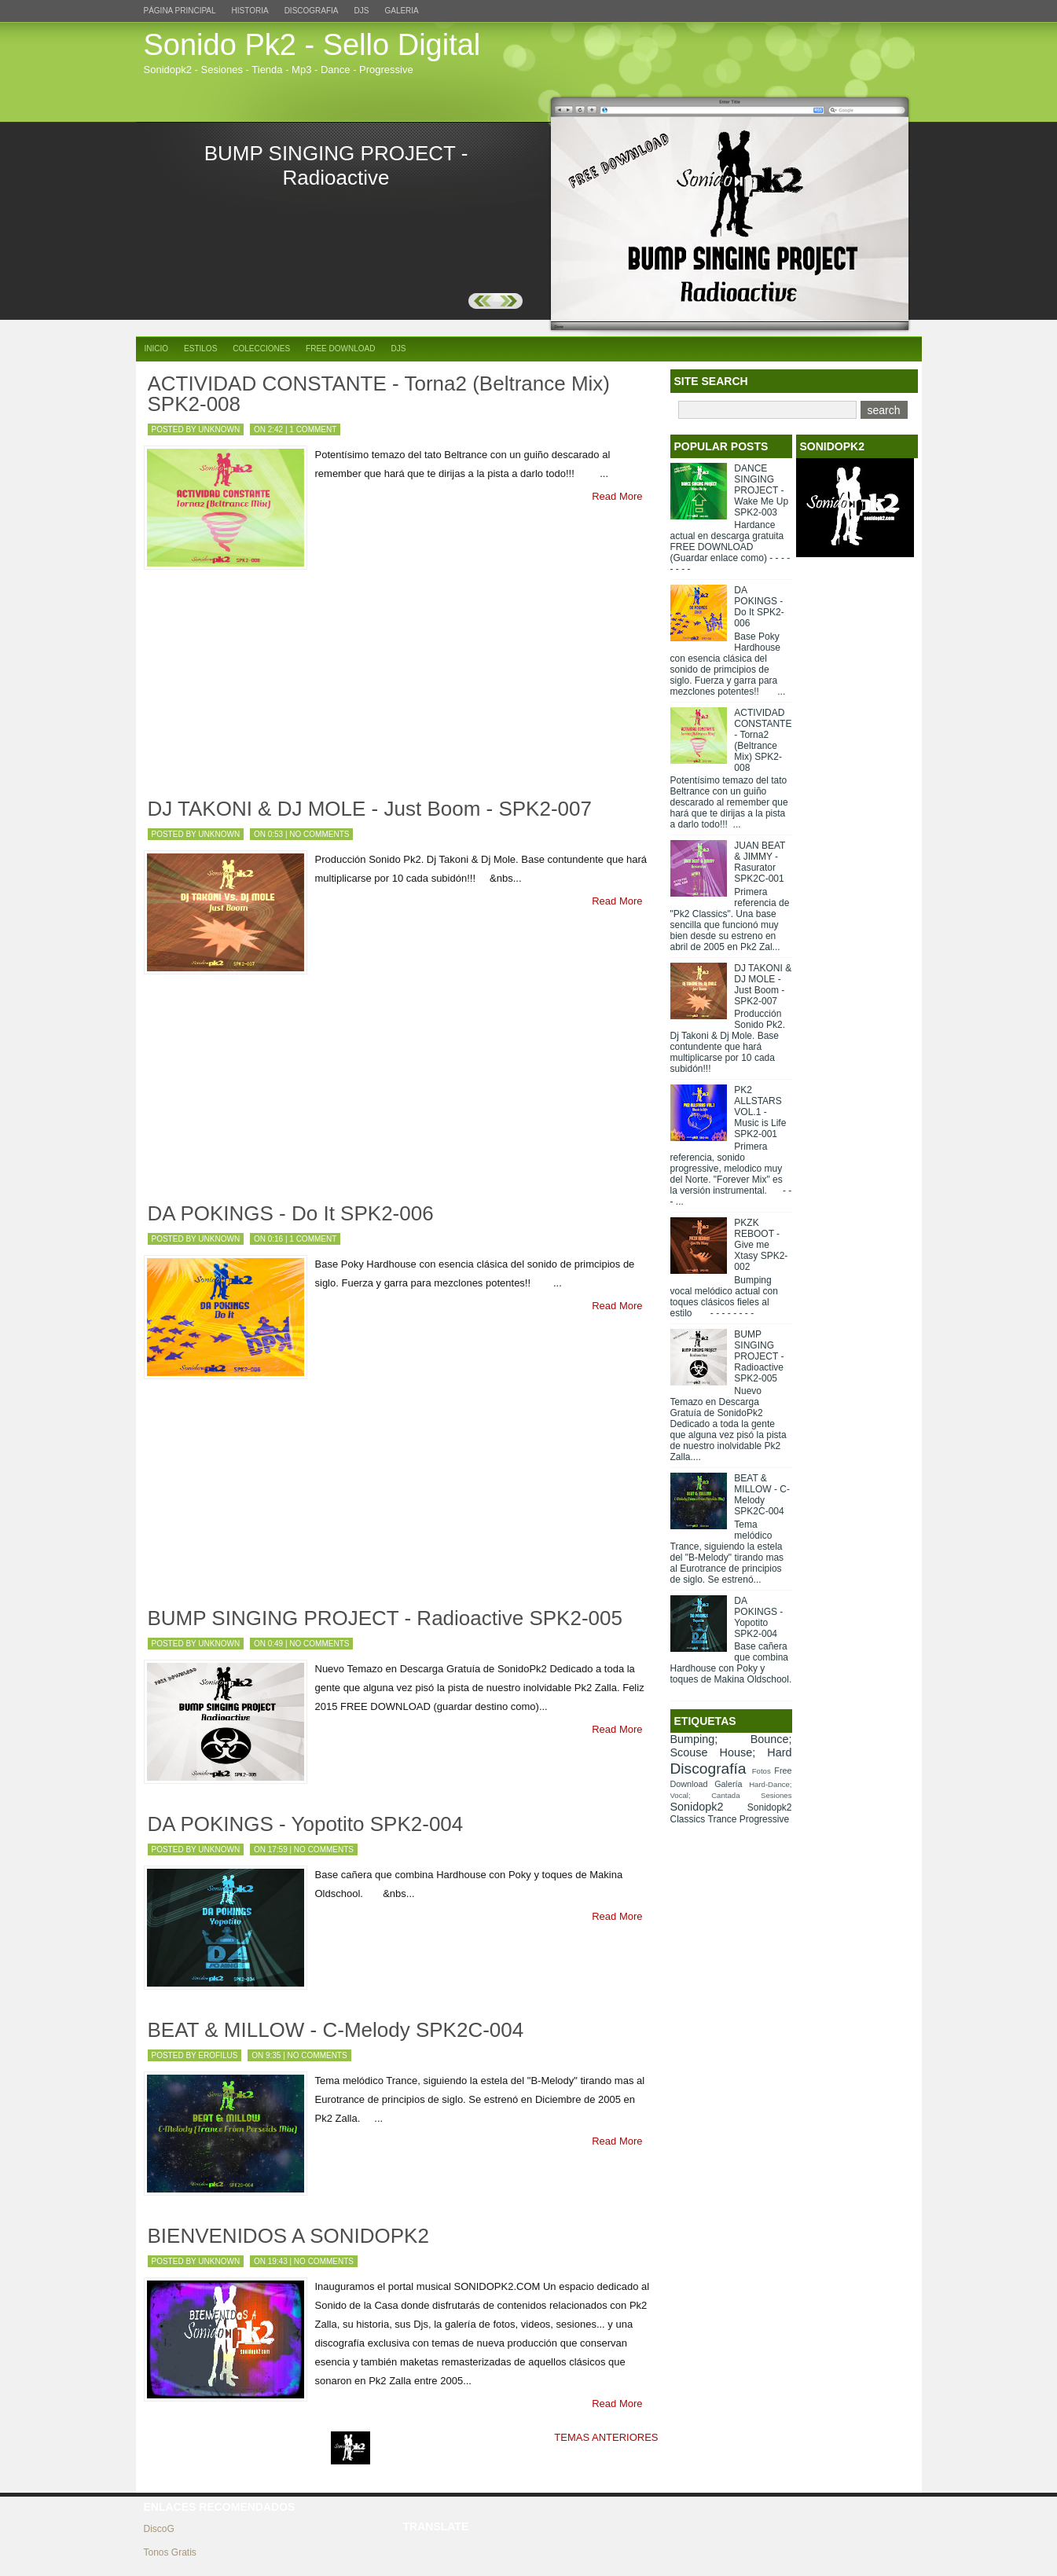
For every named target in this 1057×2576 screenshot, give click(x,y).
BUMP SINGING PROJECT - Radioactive (336, 165)
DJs (361, 10)
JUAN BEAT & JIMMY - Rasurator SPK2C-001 (759, 862)
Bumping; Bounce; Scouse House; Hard (731, 1746)
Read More (617, 496)
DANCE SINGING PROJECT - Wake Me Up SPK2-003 (761, 490)
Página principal (180, 10)
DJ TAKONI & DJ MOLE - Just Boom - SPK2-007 (370, 808)
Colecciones (261, 348)
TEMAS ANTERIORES (606, 2437)
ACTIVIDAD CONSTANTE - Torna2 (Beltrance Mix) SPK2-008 (379, 394)
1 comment (312, 429)
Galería (728, 1784)
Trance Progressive (749, 1819)
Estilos (200, 348)
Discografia (311, 10)
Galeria (401, 10)
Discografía (708, 1768)
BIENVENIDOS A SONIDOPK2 (288, 2236)
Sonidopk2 (697, 1806)
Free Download (340, 348)
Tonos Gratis (170, 2552)
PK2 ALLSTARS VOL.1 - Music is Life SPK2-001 (760, 1111)
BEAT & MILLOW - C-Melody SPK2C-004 (336, 2030)
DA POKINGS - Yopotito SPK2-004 (306, 1824)
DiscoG (159, 2528)
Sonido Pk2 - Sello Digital (312, 45)
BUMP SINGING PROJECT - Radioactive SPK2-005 (385, 1618)
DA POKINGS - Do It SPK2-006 (291, 1213)
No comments (319, 834)
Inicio (157, 348)
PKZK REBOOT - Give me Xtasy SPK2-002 (760, 1244)
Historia (250, 10)
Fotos (761, 1771)
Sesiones (776, 1795)
